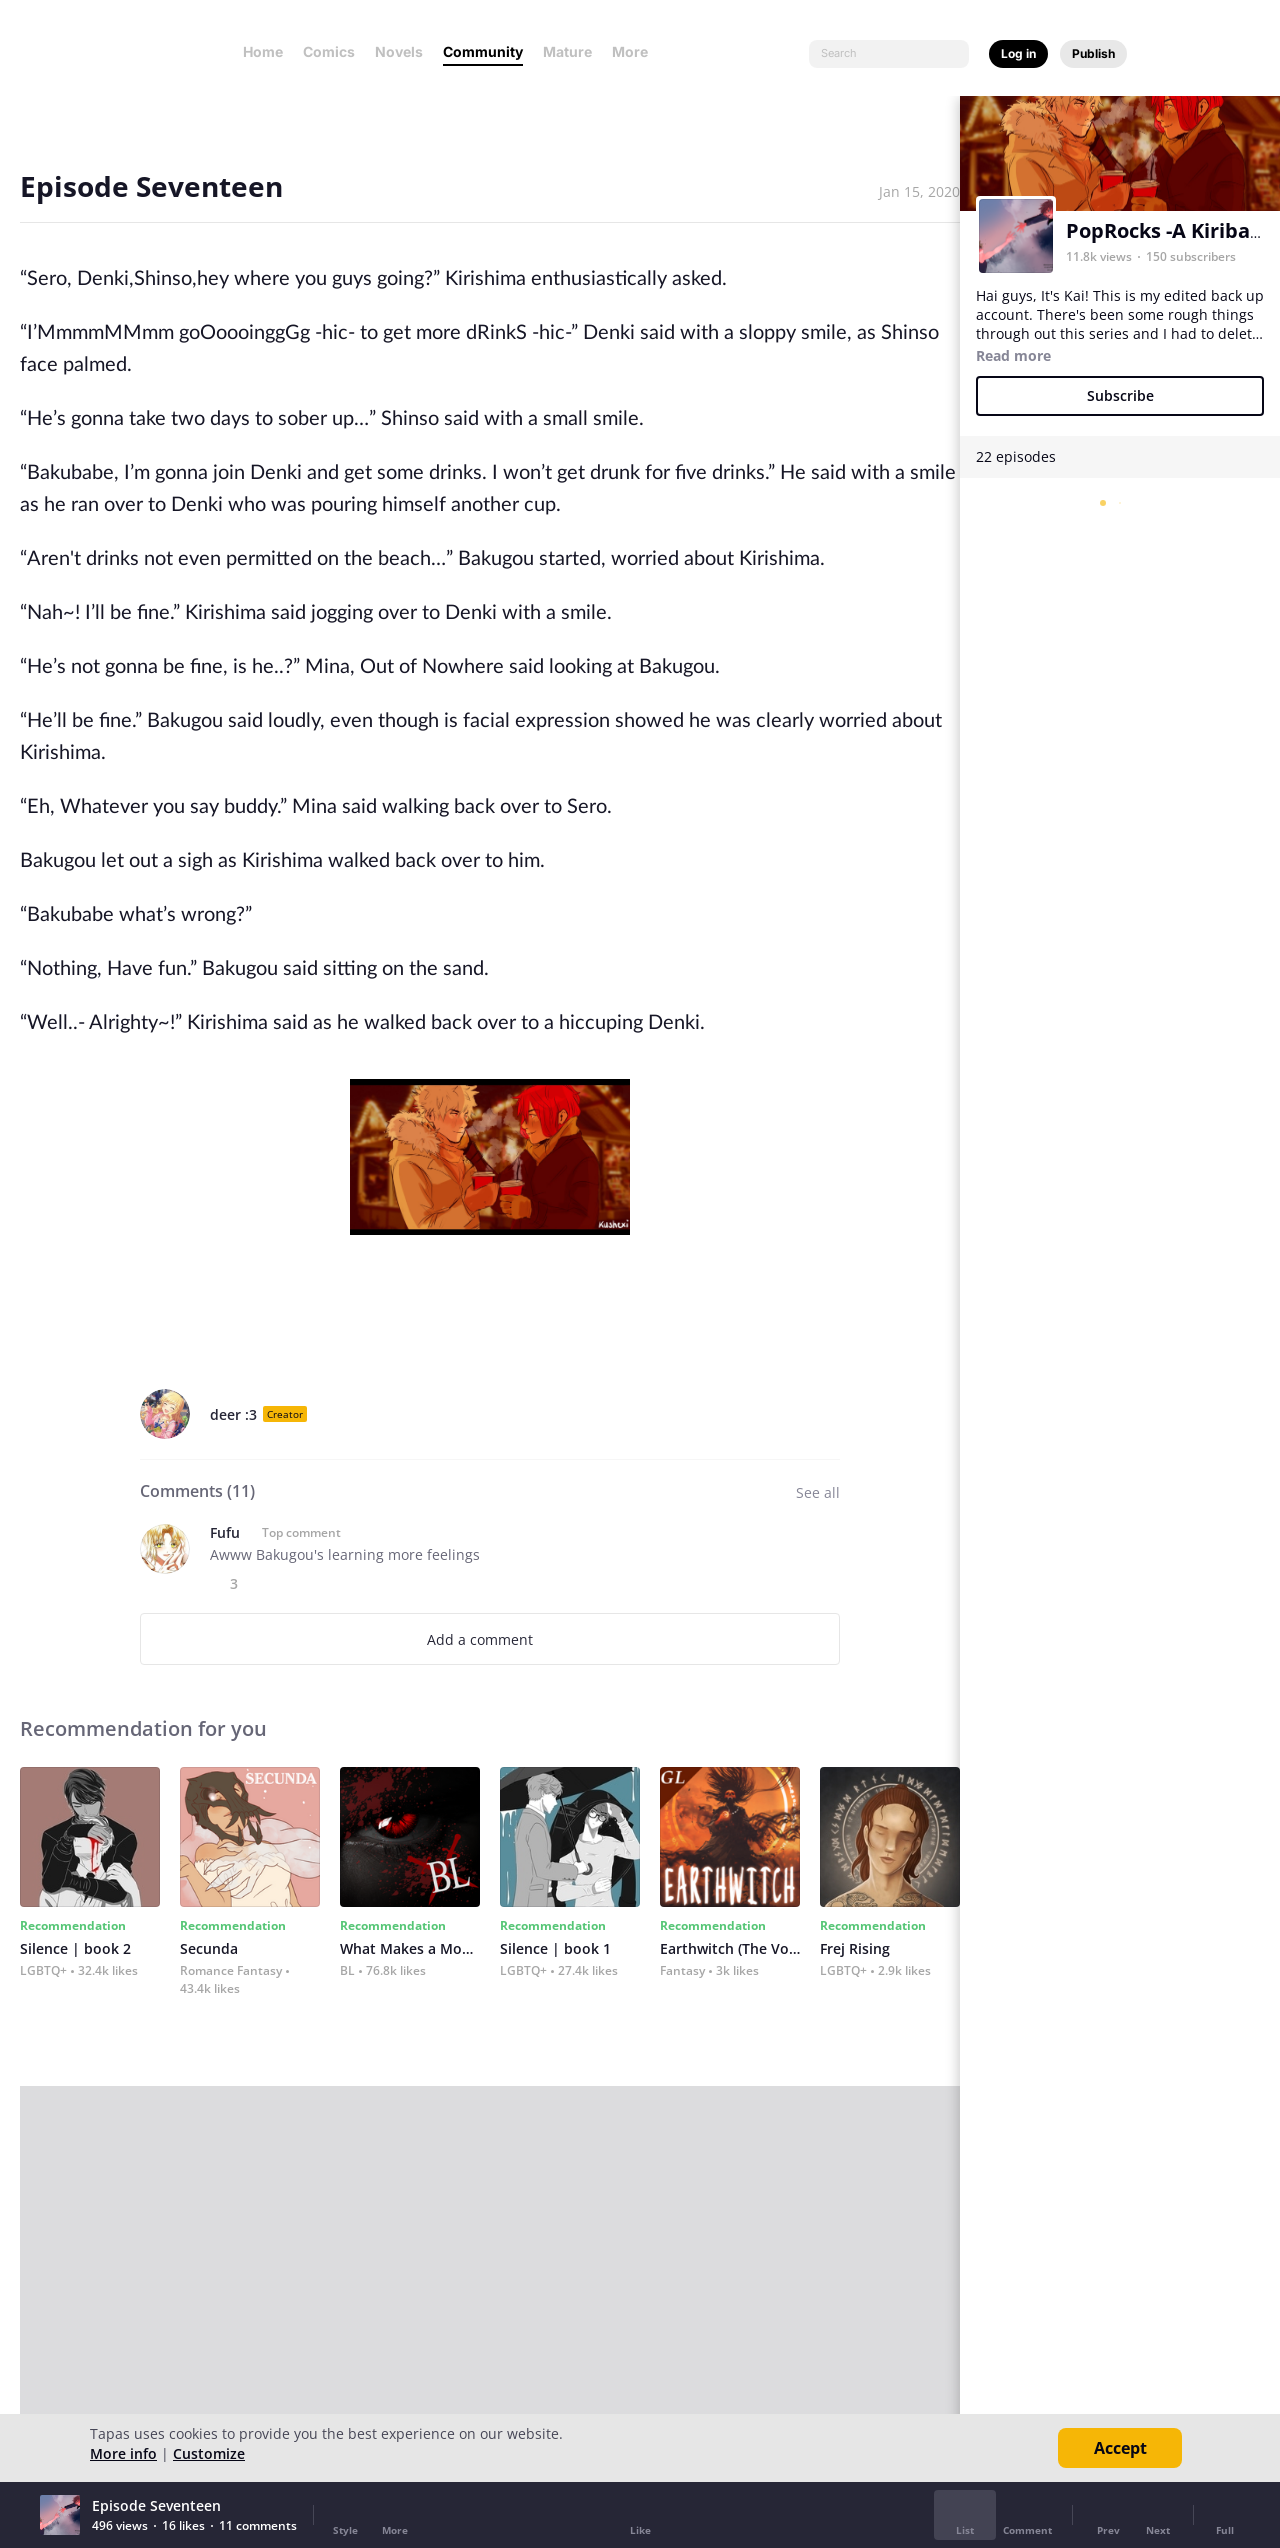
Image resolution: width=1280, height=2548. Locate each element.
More (636, 51)
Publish (1093, 53)
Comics (329, 51)
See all (818, 1492)
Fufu (225, 1532)
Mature (567, 51)
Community (483, 51)
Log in (1018, 53)
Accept (1120, 2448)
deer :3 (233, 1414)
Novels (399, 51)
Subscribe (1120, 395)
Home (263, 51)
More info (123, 2453)
